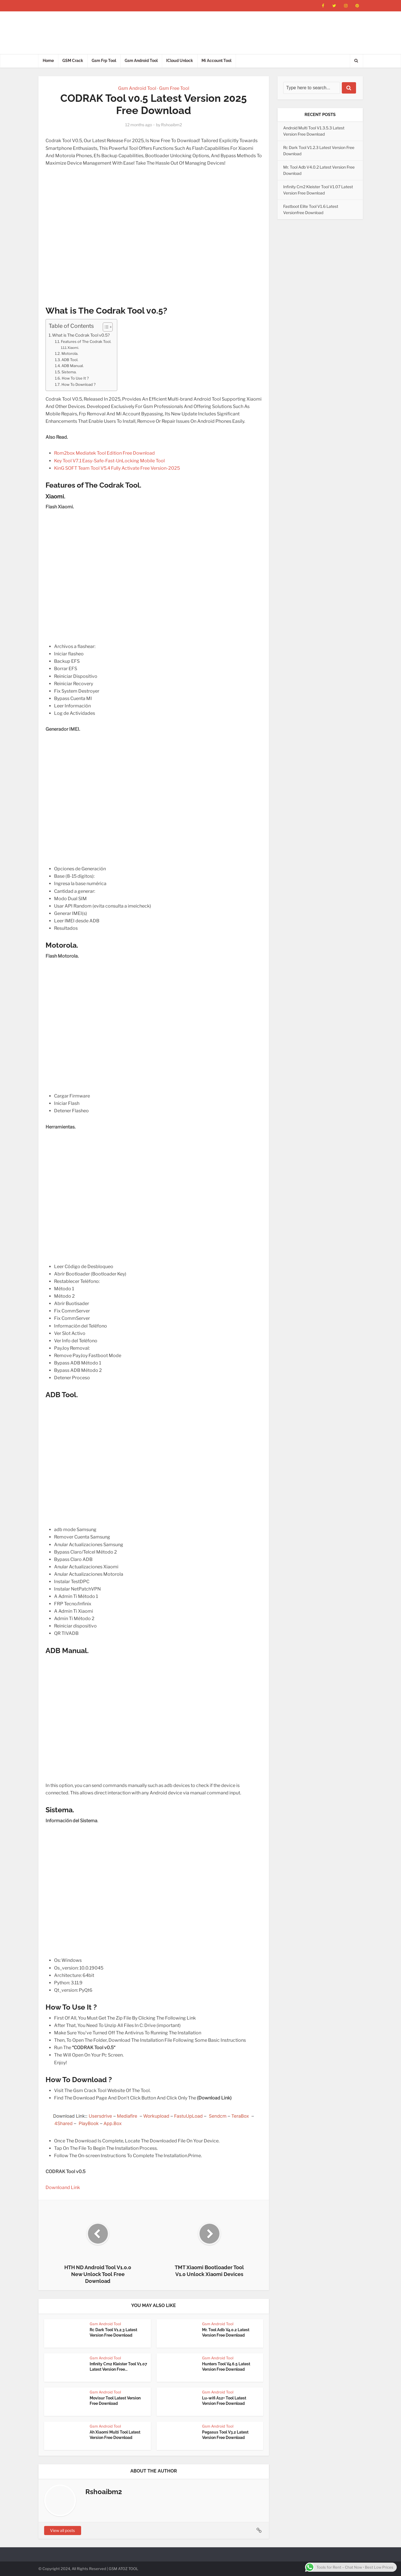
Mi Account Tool (216, 60)
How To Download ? (78, 384)
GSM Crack (72, 60)
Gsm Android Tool (141, 60)
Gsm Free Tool (174, 88)
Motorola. (69, 353)
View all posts (62, 2530)
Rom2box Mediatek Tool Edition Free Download (104, 453)
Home (48, 60)
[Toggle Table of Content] (104, 327)
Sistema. (69, 372)
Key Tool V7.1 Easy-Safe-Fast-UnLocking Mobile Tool (109, 460)
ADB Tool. (69, 359)
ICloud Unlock (179, 60)
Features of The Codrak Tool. (86, 341)
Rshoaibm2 (171, 124)
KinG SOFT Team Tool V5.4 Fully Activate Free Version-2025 (117, 468)
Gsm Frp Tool (104, 60)
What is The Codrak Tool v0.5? (81, 335)
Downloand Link (63, 2187)
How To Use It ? (75, 378)
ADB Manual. (72, 365)
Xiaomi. (73, 348)
